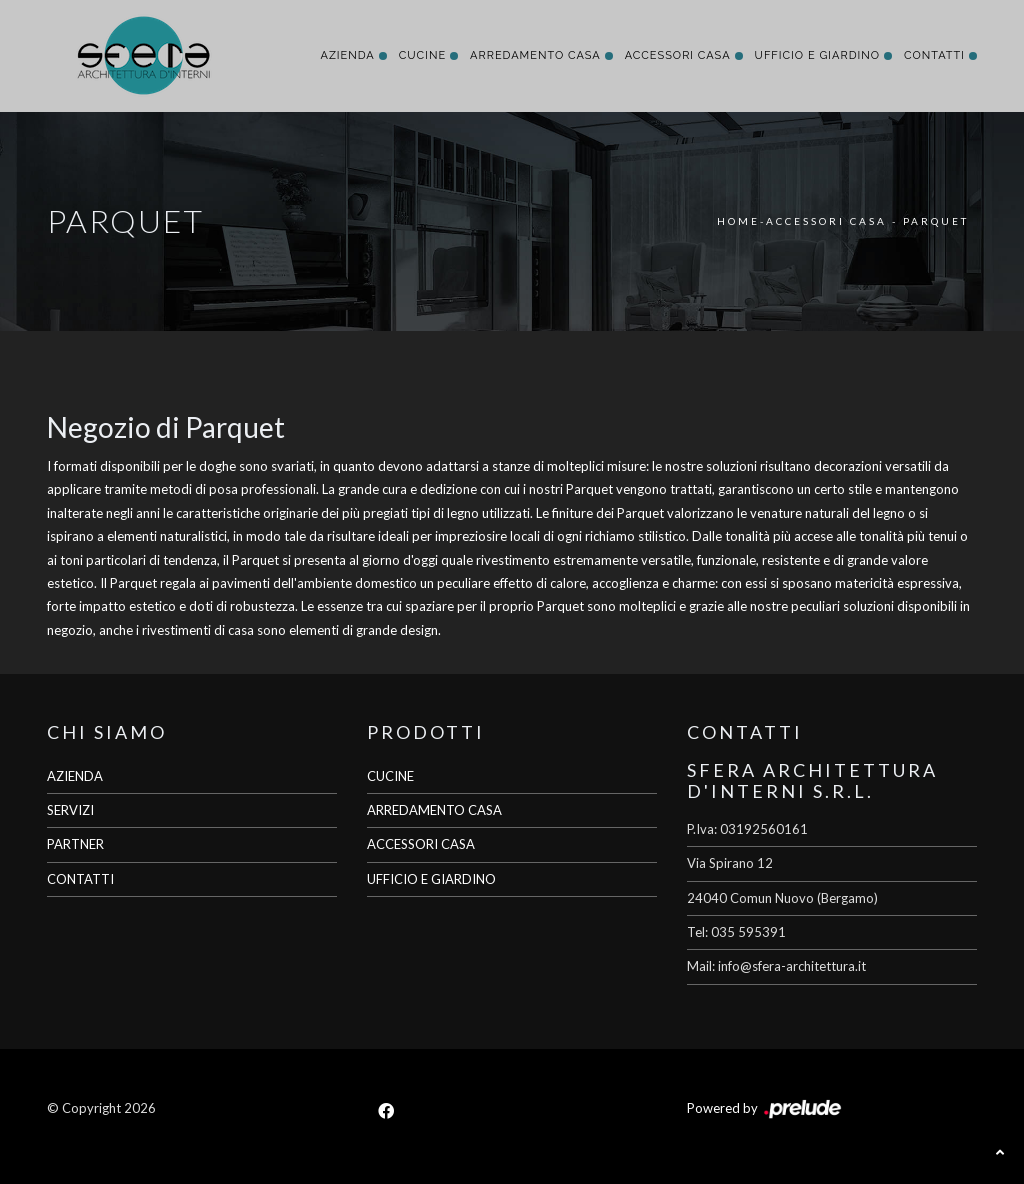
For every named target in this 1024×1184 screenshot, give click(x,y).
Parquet (936, 221)
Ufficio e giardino (817, 55)
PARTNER (75, 844)
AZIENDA (75, 776)
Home (738, 221)
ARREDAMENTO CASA (434, 810)
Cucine (422, 55)
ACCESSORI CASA (421, 844)
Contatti (934, 55)
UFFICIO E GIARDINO (431, 879)
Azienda (347, 55)
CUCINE (390, 776)
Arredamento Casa (535, 55)
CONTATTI (80, 879)
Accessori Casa (678, 55)
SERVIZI (70, 810)
